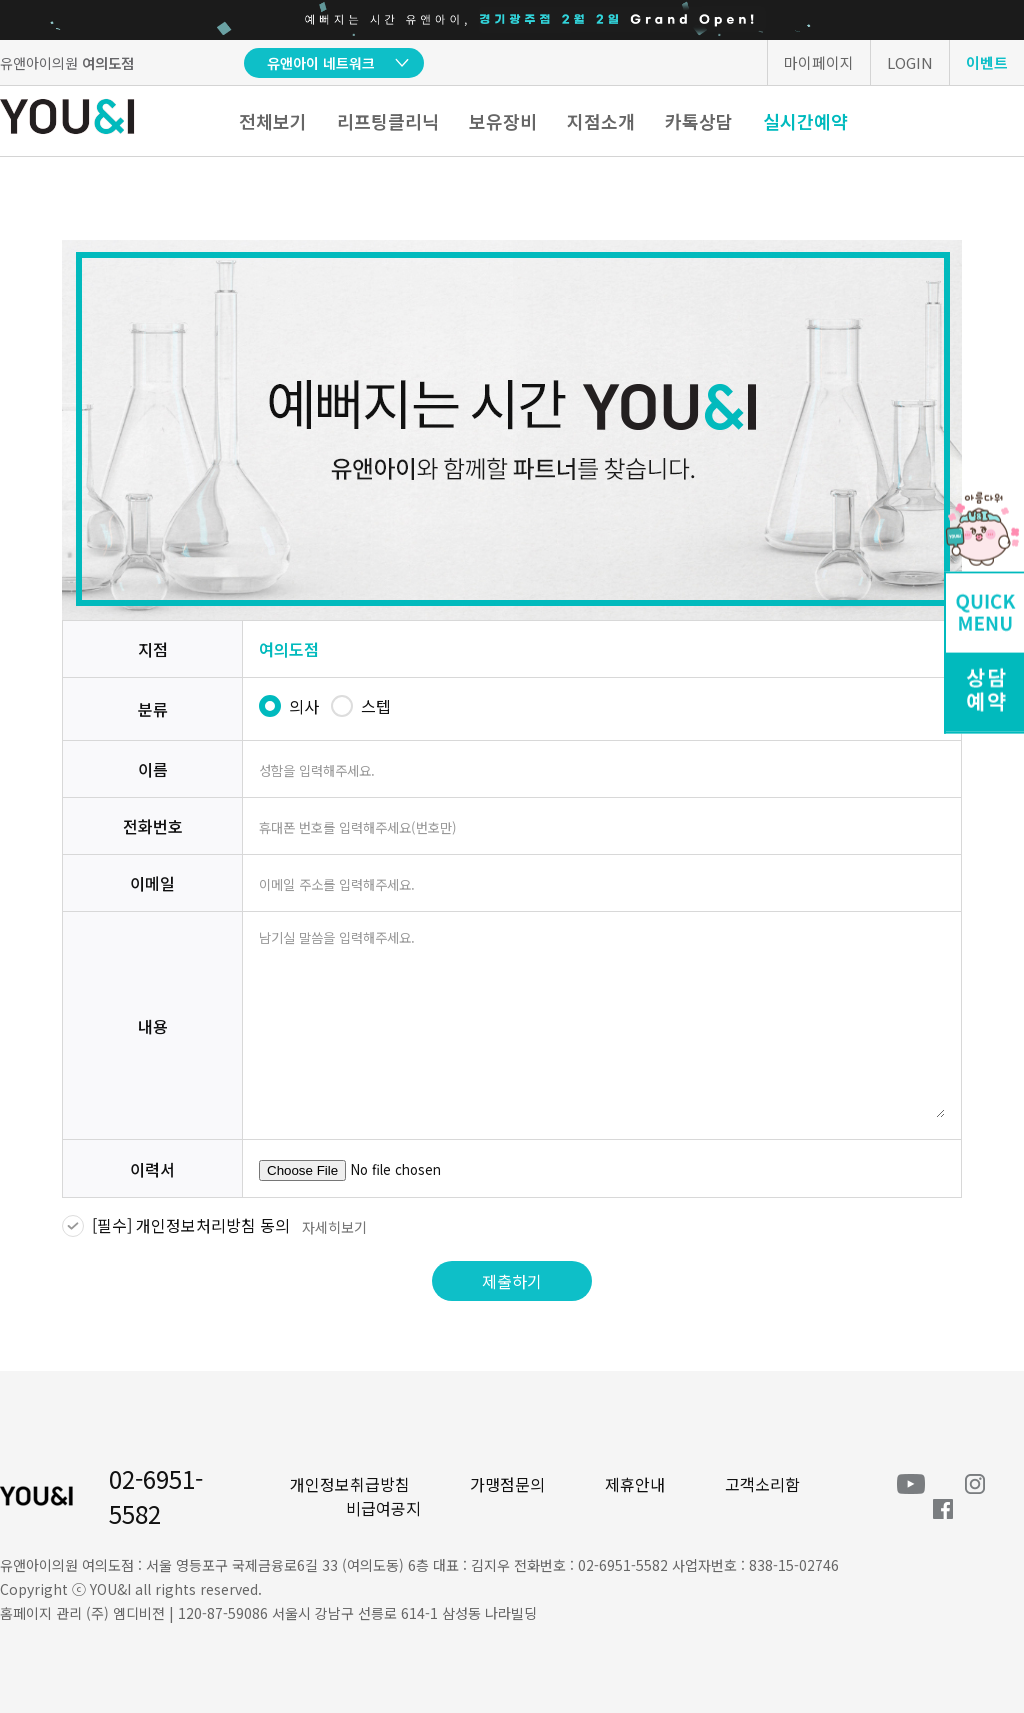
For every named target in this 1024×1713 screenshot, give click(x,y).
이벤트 (987, 62)
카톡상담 (699, 121)
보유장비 (503, 121)
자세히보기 (334, 1227)
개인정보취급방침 (350, 1484)
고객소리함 (762, 1484)
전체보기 (273, 121)
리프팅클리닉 (388, 121)
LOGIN (910, 62)
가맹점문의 (507, 1484)
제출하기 (512, 1281)
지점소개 (601, 121)
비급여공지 (383, 1508)
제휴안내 (635, 1484)
